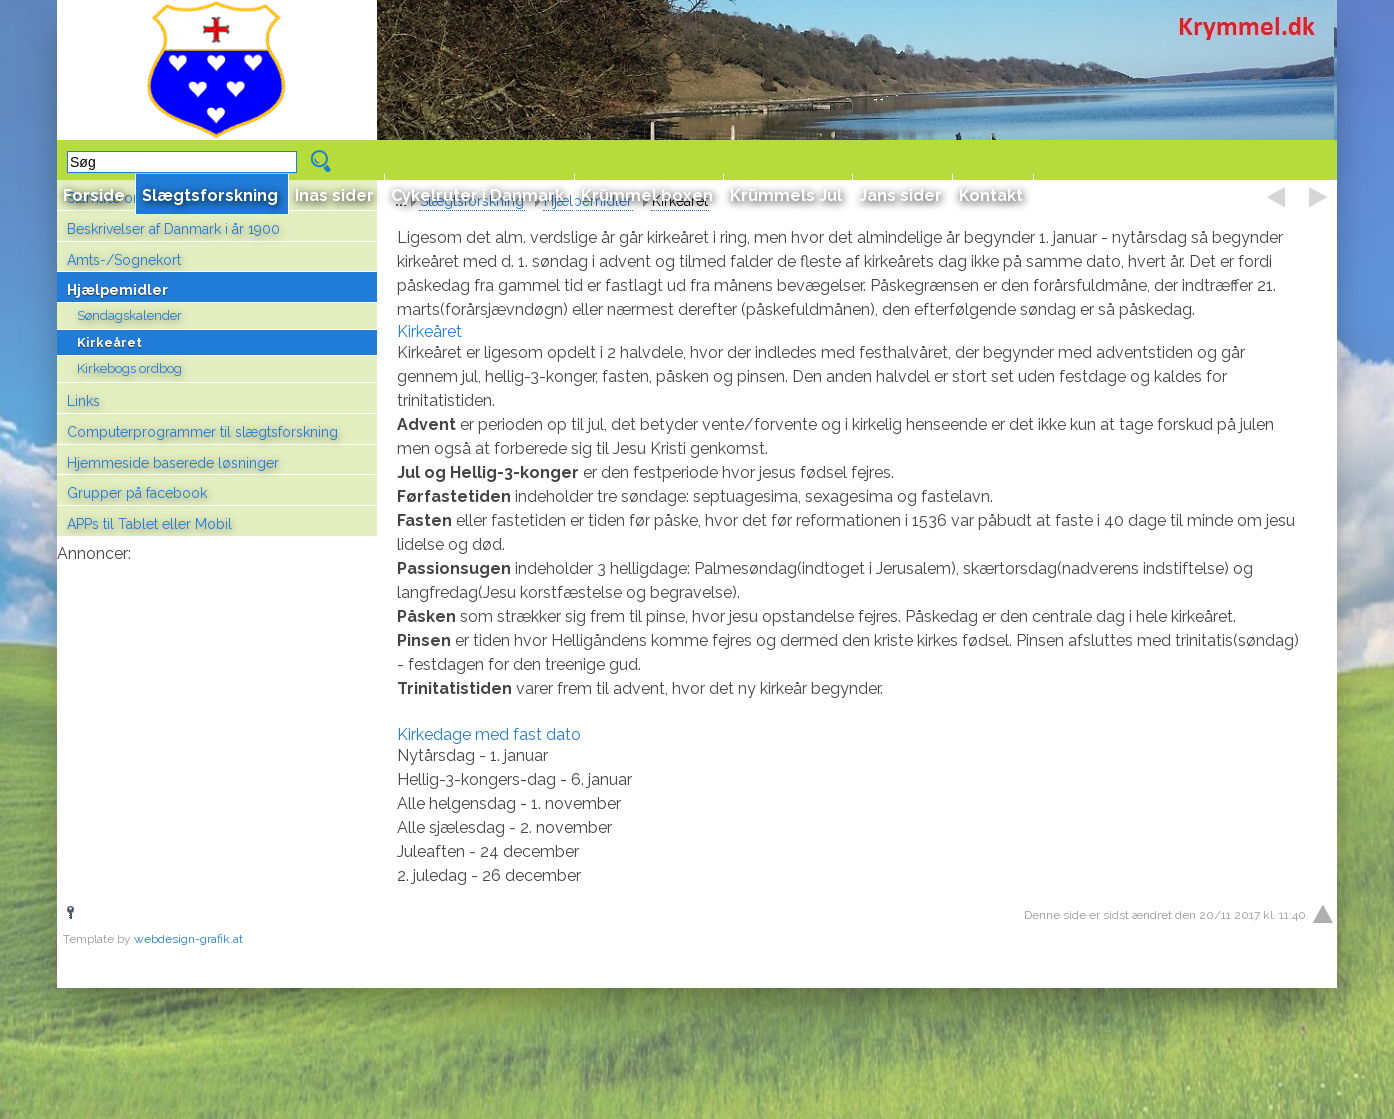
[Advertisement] (217, 696)
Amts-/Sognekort (124, 260)
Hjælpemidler (117, 290)
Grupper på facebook (137, 493)
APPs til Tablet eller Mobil (149, 524)
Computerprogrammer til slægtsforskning (202, 432)
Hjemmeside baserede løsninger (173, 463)
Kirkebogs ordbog (129, 368)
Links (83, 401)
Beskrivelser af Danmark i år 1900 (173, 229)
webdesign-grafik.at (188, 939)
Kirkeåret (109, 342)
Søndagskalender (129, 315)
